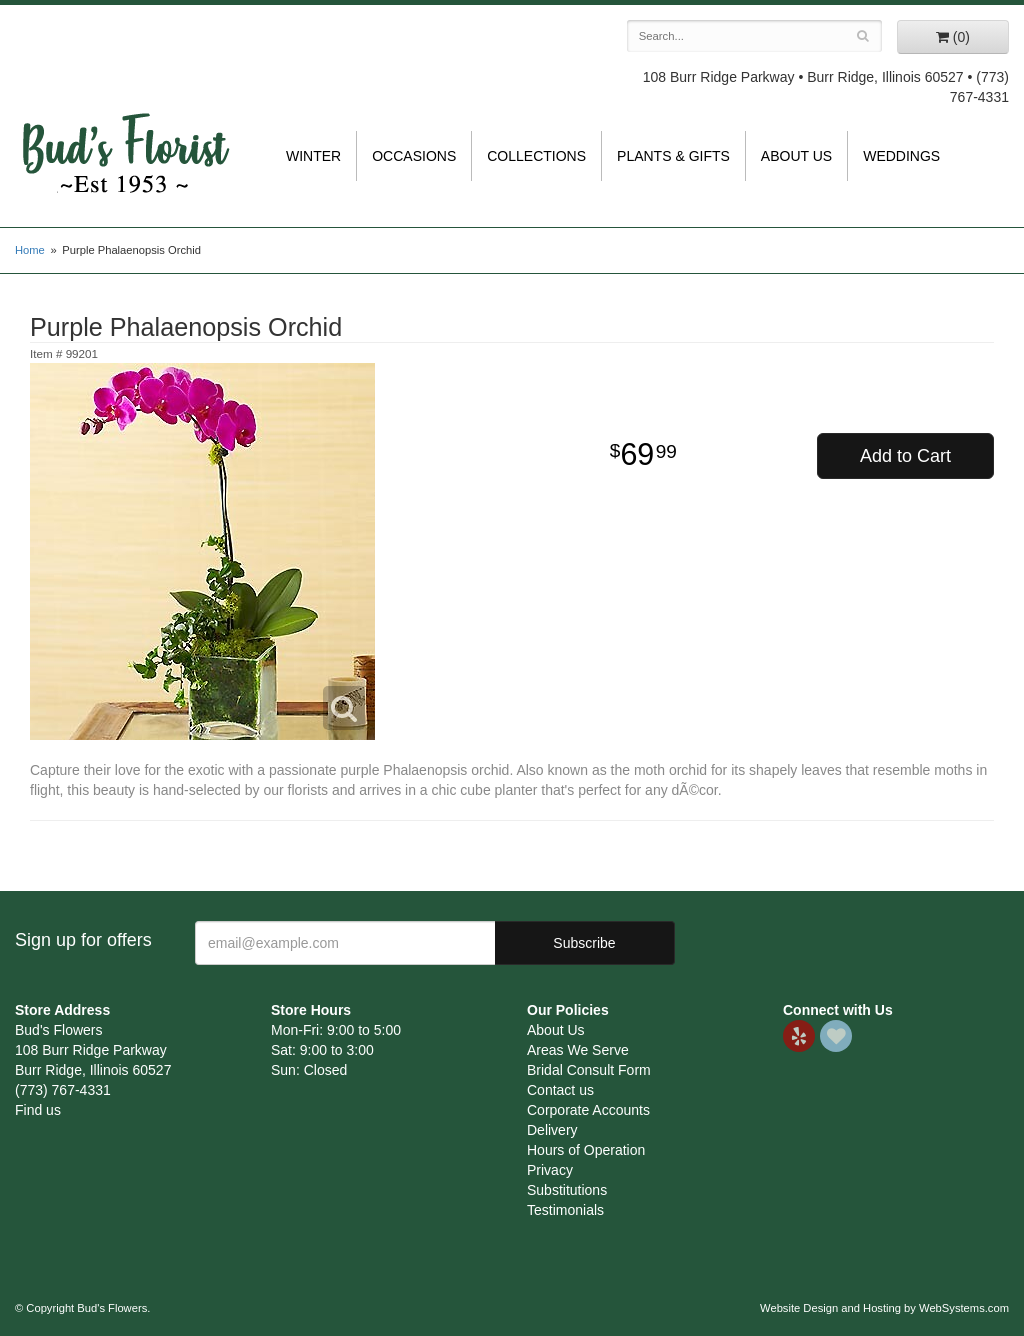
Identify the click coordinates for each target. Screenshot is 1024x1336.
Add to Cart (905, 456)
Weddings (901, 156)
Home (30, 250)
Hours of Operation (586, 1150)
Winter (313, 156)
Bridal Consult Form (589, 1070)
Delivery (552, 1130)
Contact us (560, 1090)
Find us (38, 1110)
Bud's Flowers (125, 129)
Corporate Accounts (588, 1110)
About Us (796, 156)
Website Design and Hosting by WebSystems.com (884, 1308)
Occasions (414, 156)
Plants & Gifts (673, 156)
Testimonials (565, 1210)
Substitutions (567, 1190)
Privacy (550, 1170)
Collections (536, 156)
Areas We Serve (578, 1050)
